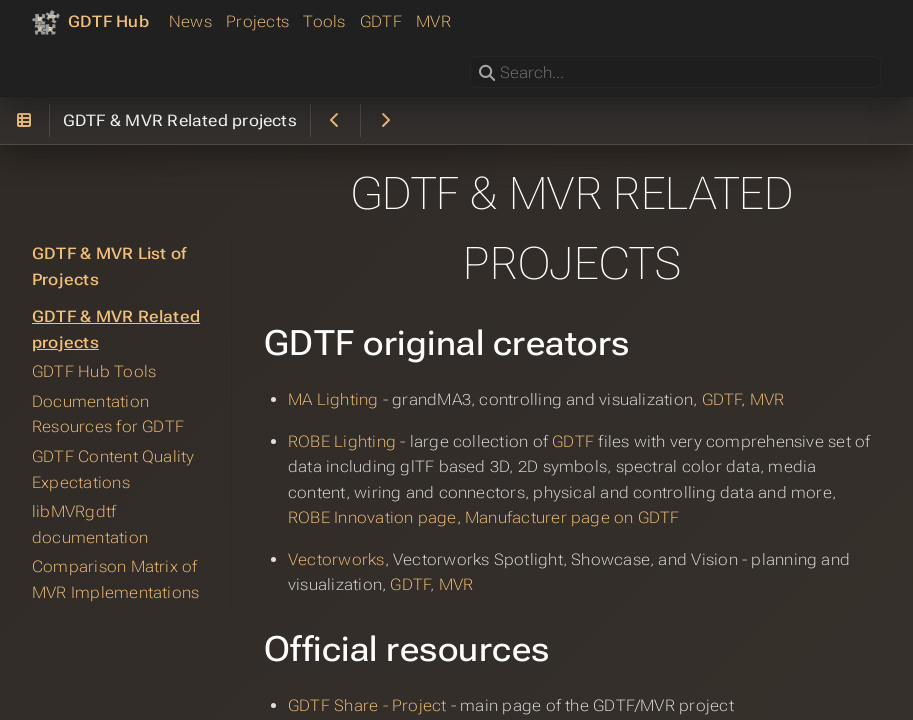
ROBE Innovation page (372, 517)
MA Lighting (333, 399)
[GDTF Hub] (90, 22)
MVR (433, 21)
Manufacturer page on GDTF (572, 517)
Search (471, 56)
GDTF (381, 21)
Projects (257, 21)
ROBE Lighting (342, 441)
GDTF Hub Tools (94, 371)
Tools (324, 21)
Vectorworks (336, 559)
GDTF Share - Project (367, 705)
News (190, 21)
